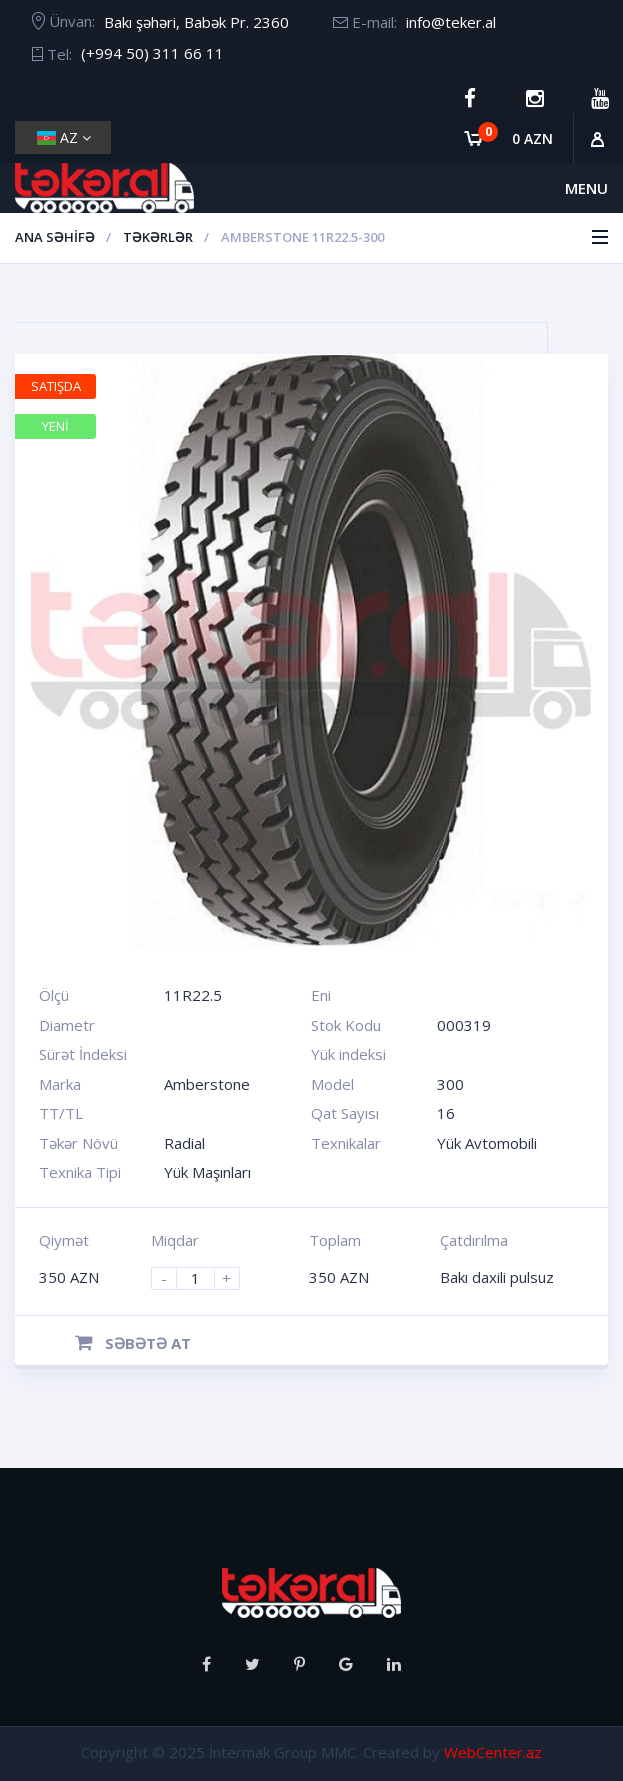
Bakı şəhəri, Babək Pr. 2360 (196, 22)
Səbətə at (133, 1343)
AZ (64, 137)
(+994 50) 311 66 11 (152, 53)
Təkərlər (158, 237)
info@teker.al (451, 22)
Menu (586, 188)
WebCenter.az (493, 1752)
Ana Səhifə (55, 237)
